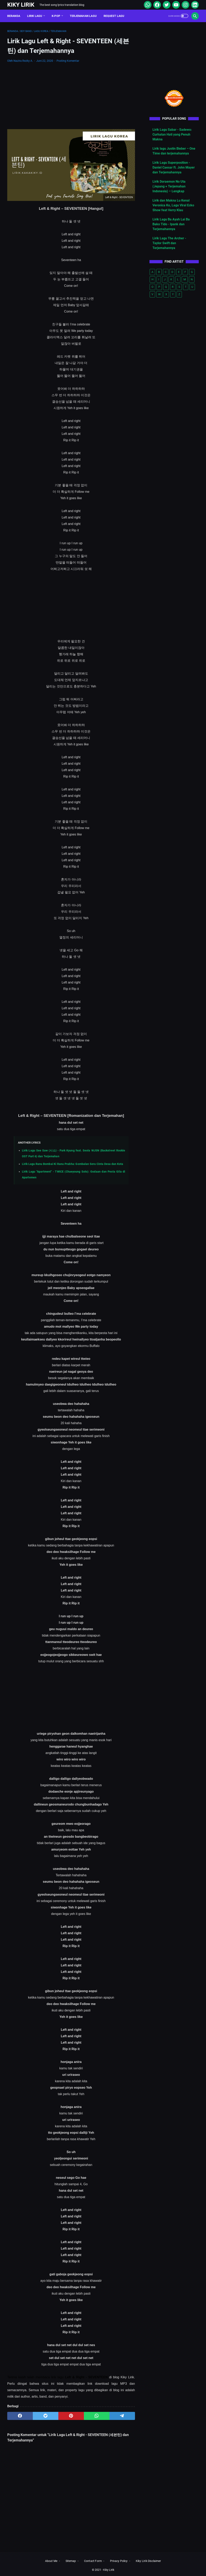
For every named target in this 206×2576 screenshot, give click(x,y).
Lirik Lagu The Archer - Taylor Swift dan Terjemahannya (169, 243)
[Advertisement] (71, 96)
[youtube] (175, 4)
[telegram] (122, 2416)
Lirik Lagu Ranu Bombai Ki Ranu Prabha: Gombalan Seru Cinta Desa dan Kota (72, 1164)
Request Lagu (114, 15)
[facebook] (156, 4)
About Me (51, 2561)
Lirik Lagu (34, 15)
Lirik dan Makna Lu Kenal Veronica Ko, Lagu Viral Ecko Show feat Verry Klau (173, 205)
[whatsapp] (147, 4)
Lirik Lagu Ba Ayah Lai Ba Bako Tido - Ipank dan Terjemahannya (171, 224)
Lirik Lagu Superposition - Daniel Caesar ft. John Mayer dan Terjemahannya (173, 167)
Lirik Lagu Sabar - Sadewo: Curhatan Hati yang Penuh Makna (172, 134)
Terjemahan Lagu (83, 15)
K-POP (56, 15)
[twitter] (166, 4)
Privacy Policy (119, 2561)
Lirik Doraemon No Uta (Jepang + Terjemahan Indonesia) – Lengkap (168, 186)
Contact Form (93, 2561)
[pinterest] (71, 2416)
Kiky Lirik (20, 4)
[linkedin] (194, 4)
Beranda (13, 15)
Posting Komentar (68, 60)
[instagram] (185, 4)
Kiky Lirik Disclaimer (148, 2561)
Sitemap (71, 2561)
